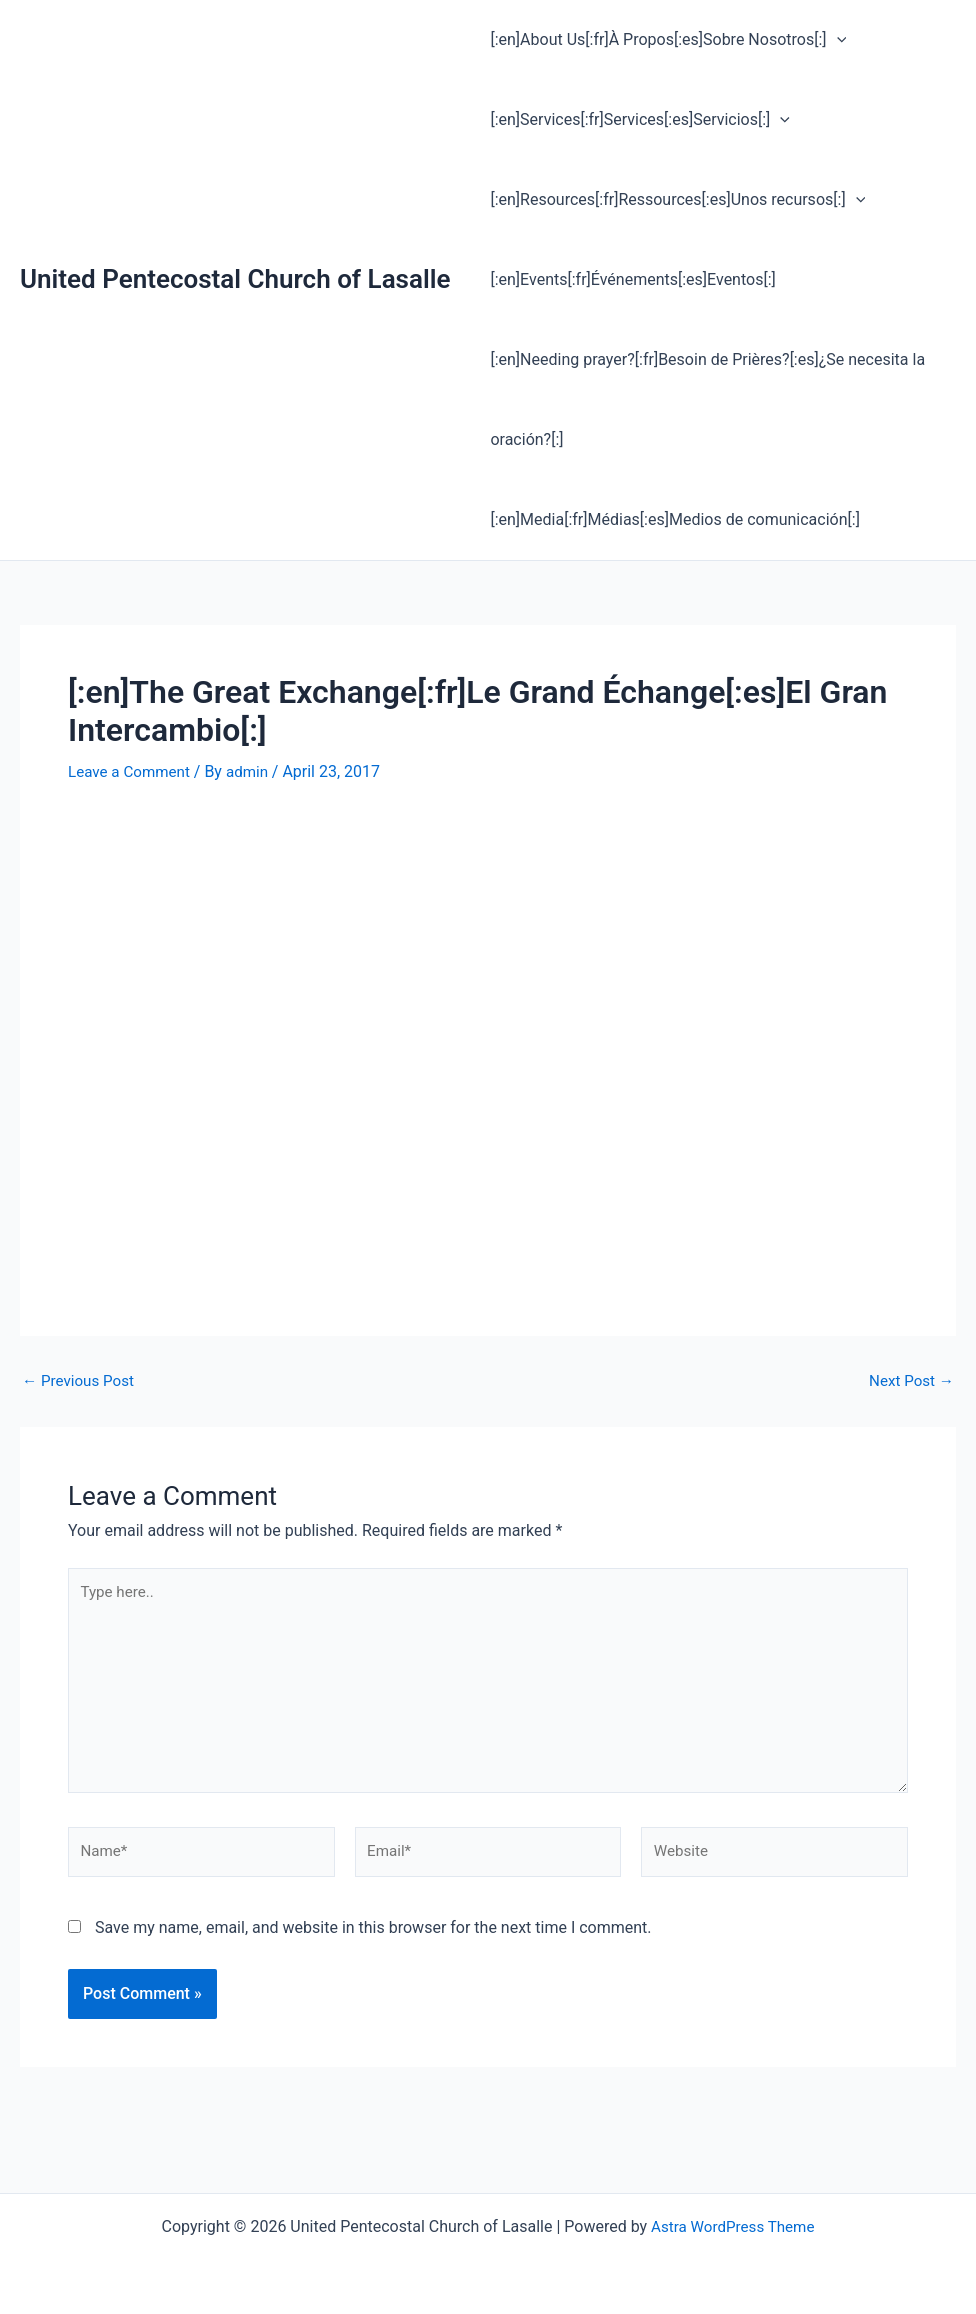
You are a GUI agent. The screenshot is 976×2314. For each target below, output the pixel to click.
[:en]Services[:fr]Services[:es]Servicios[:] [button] (636, 120)
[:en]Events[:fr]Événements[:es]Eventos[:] (628, 279)
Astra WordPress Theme (733, 2226)
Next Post (909, 1380)
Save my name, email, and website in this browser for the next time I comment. (373, 1941)
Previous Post (81, 1380)
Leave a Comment (132, 771)
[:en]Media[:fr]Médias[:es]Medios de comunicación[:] (670, 519)
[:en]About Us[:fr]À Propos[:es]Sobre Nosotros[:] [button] (664, 40)
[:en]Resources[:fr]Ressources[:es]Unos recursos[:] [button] (673, 200)
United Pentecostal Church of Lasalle (235, 279)
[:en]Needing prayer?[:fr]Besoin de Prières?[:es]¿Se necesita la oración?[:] (703, 399)
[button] (833, 40)
